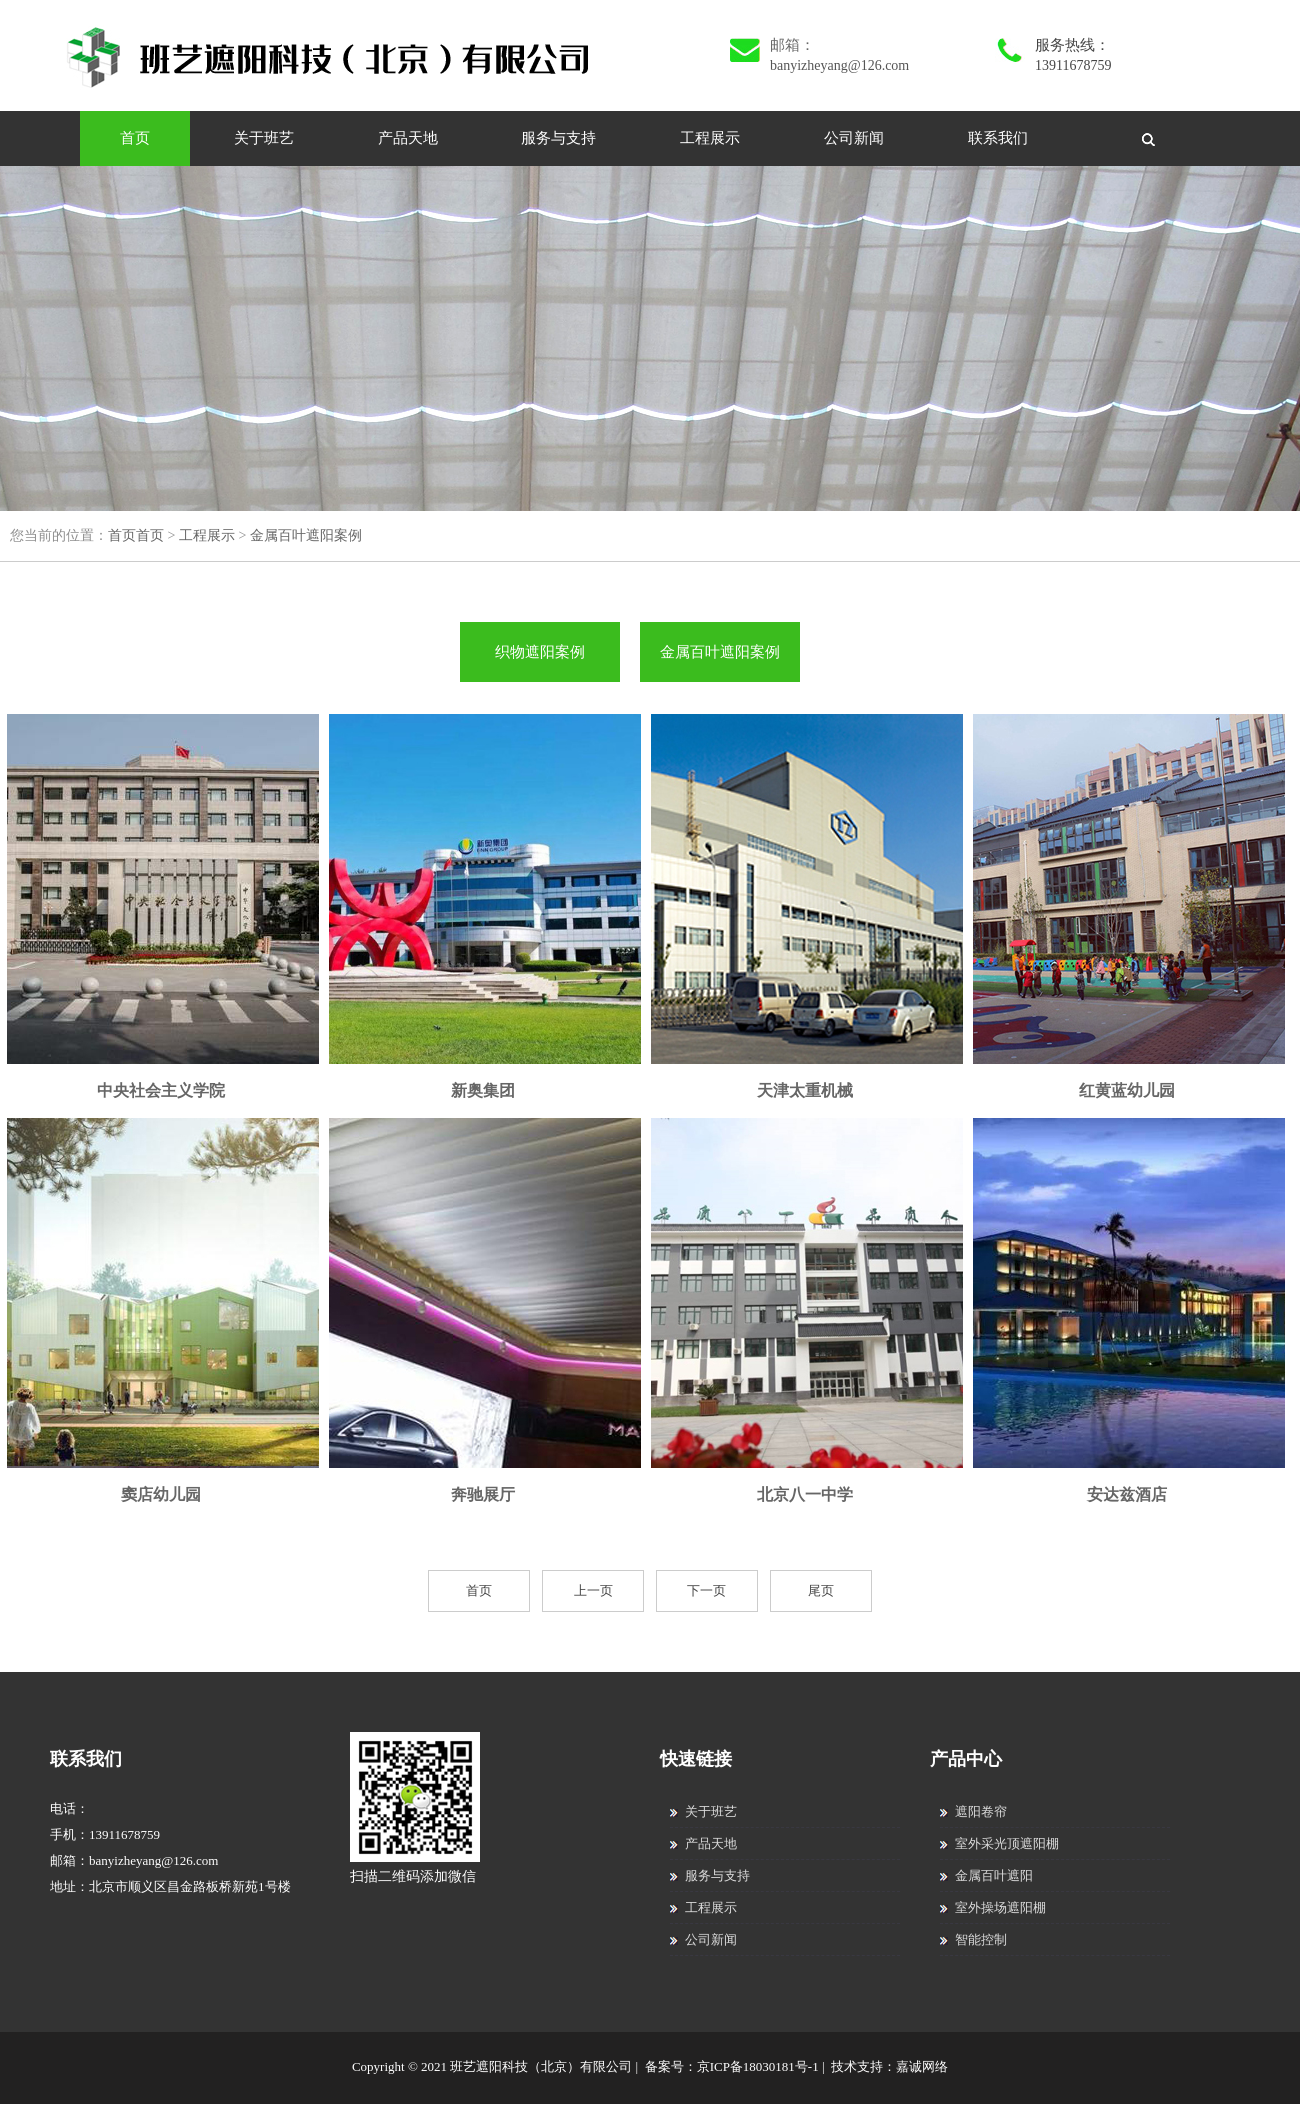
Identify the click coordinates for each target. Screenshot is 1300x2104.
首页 (135, 138)
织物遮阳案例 (540, 652)
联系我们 (998, 138)
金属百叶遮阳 (986, 1875)
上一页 (593, 1590)
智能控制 (973, 1939)
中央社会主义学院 (161, 1090)
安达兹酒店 (1127, 1494)
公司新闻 (854, 138)
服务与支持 (558, 138)
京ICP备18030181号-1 (758, 2066)
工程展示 (710, 138)
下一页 (706, 1590)
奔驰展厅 (483, 1494)
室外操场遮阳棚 (993, 1907)
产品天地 (408, 138)
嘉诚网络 (922, 2066)
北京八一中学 (805, 1494)
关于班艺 (264, 138)
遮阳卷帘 (973, 1811)
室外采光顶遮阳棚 (999, 1843)
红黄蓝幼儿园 (1127, 1090)
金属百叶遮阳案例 (306, 535)
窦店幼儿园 (161, 1494)
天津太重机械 (805, 1090)
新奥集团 (483, 1090)
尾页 (821, 1590)
